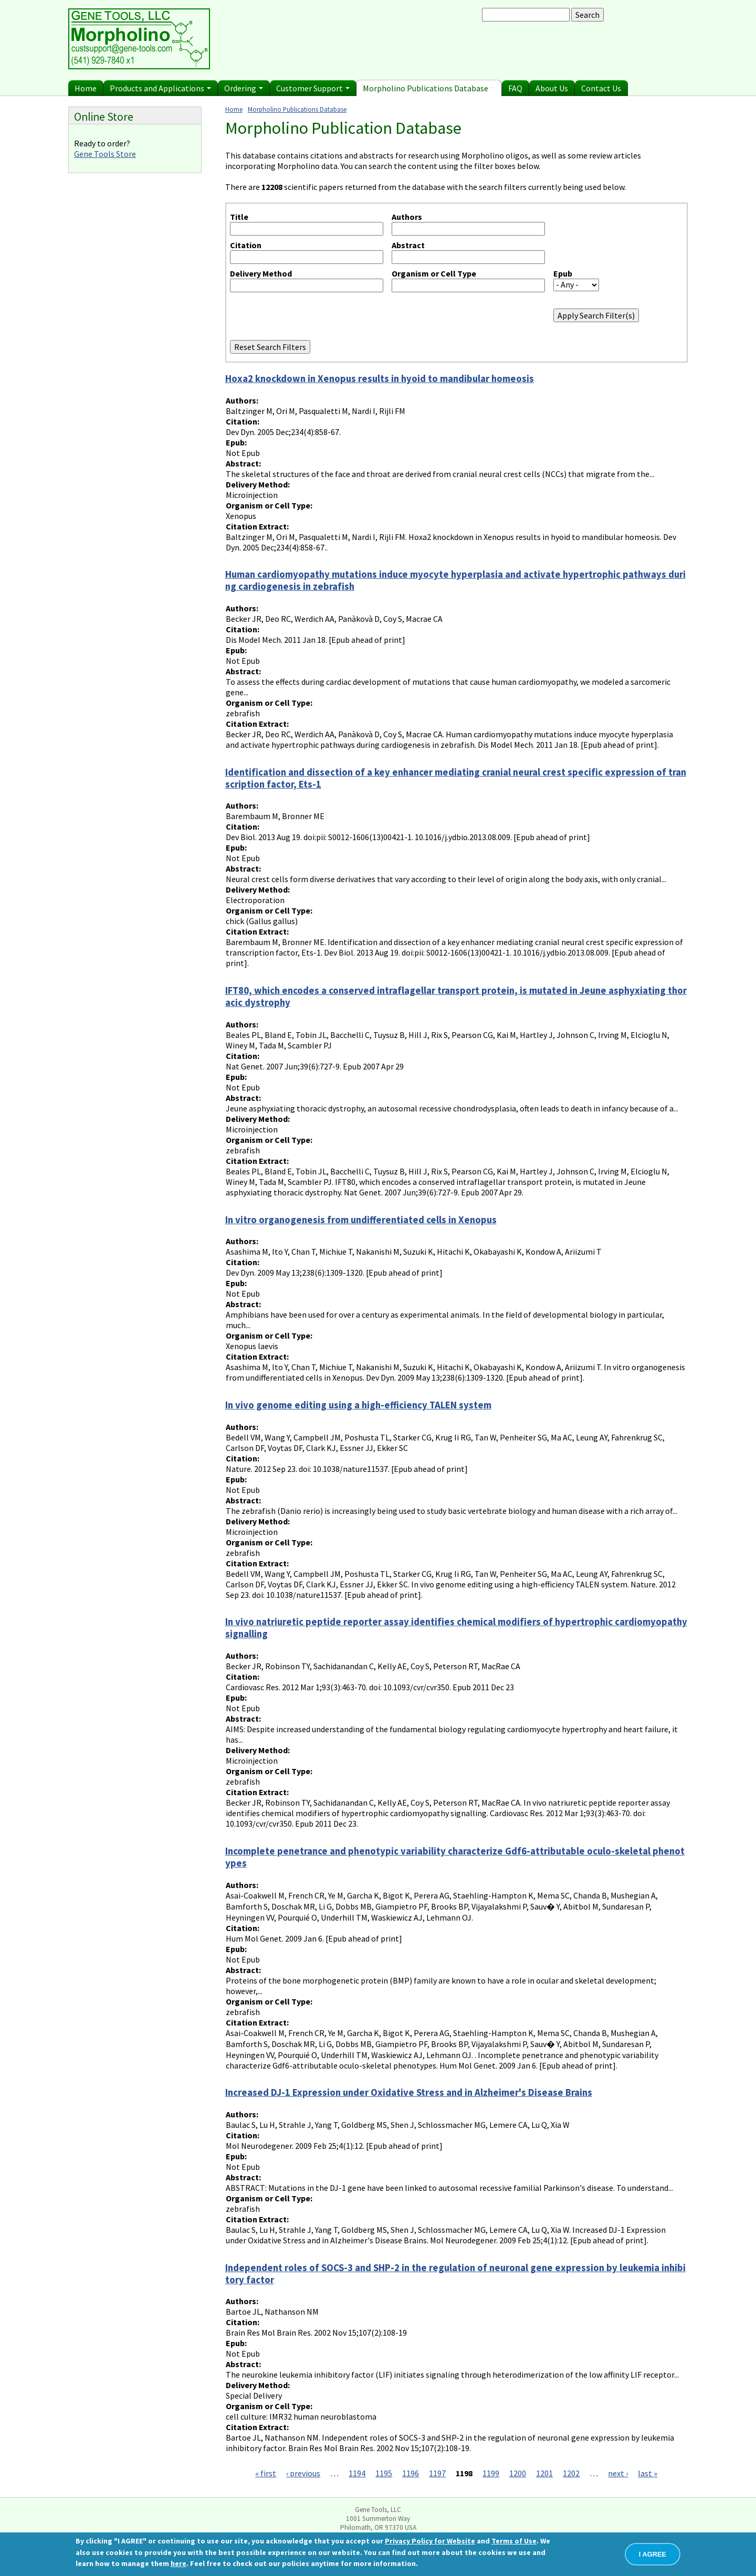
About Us (552, 88)
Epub (562, 273)
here (178, 2563)
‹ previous (303, 2473)
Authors (407, 216)
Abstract (408, 245)
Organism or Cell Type (434, 273)
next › (618, 2473)
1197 (437, 2473)
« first (265, 2473)
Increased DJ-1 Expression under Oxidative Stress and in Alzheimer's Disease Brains (408, 2092)
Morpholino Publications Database (429, 88)
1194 (357, 2473)
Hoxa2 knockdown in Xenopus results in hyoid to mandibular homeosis (379, 379)
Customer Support (313, 88)
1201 (544, 2473)
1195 (383, 2473)
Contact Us (601, 88)
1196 (410, 2473)
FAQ (515, 88)
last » (647, 2473)
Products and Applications (160, 88)
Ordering (243, 88)
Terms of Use (514, 2541)
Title (239, 216)
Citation (245, 245)
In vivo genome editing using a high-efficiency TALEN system (358, 1405)
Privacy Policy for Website (430, 2541)
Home (86, 88)
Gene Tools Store (105, 154)
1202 (571, 2473)
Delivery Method (261, 273)
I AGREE (652, 2554)
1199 (490, 2473)
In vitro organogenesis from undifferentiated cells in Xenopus (361, 1220)
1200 (517, 2473)
